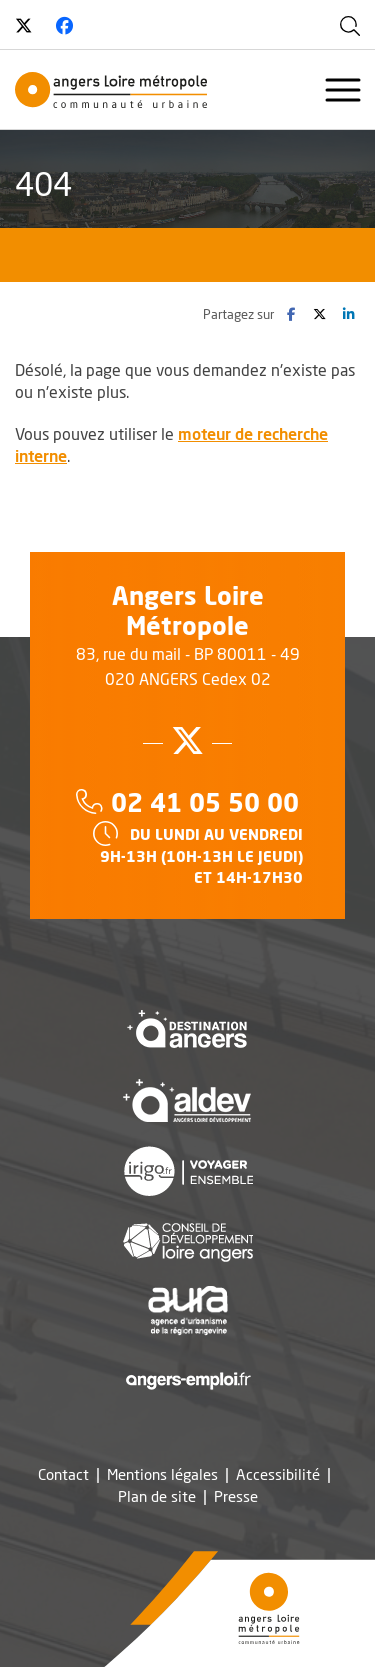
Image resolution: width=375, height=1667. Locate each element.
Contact (63, 1474)
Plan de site (157, 1496)
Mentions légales (162, 1474)
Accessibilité (278, 1474)
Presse (236, 1496)
